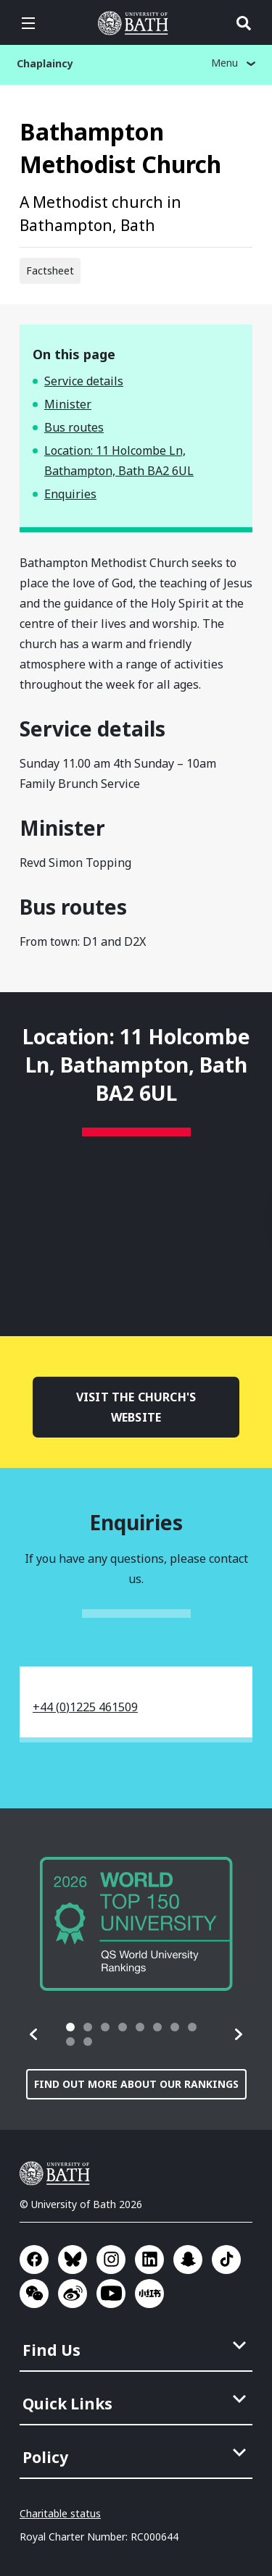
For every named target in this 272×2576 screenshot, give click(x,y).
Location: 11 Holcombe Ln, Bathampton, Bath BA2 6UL (119, 460)
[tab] (70, 2027)
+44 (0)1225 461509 (85, 1707)
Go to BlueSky (72, 2259)
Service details (83, 381)
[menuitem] (137, 2345)
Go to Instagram (110, 2259)
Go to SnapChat (187, 2259)
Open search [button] (243, 23)
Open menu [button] (28, 23)
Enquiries (70, 494)
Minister (67, 404)
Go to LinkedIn (149, 2259)
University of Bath (58, 2173)
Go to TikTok (226, 2259)
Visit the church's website (136, 1407)
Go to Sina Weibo (72, 2293)
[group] (136, 1924)
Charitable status (60, 2513)
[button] (34, 2034)
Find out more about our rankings (136, 2084)
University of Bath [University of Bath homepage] (136, 23)
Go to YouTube (110, 2293)
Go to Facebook (34, 2259)
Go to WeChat (34, 2293)
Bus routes (74, 427)
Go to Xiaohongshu (149, 2293)
